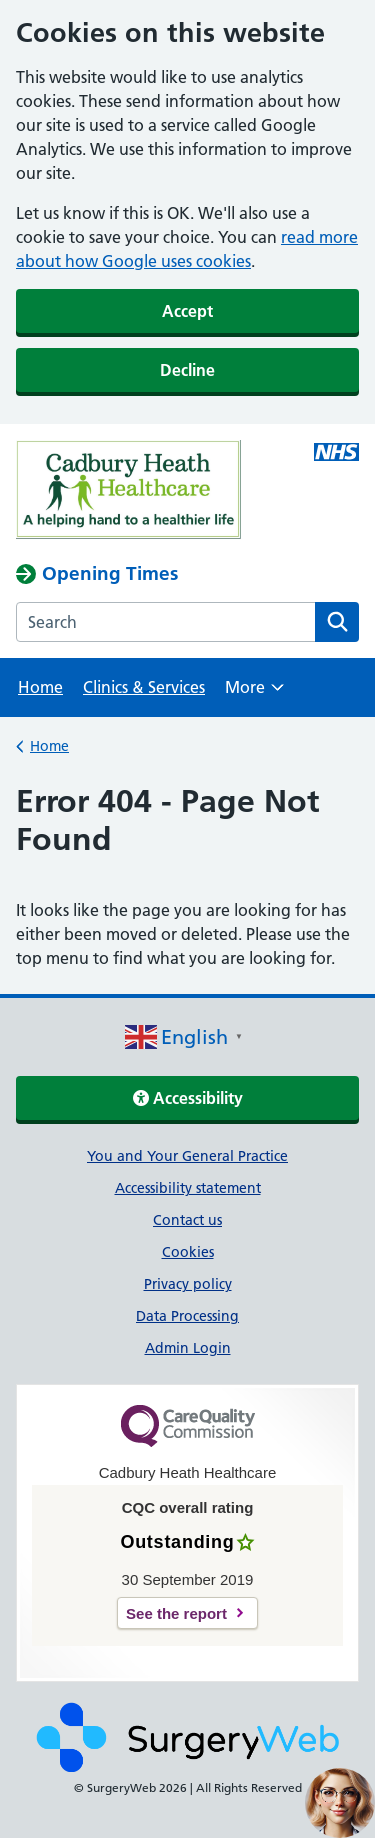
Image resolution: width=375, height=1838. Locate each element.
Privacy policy (188, 1284)
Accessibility (188, 1098)
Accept (187, 311)
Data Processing (187, 1316)
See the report (176, 1613)
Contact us (187, 1220)
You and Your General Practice (187, 1156)
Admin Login (188, 1348)
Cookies (188, 1252)
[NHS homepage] (187, 493)
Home (40, 687)
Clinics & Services (144, 687)
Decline (187, 370)
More (254, 693)
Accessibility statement (188, 1188)
